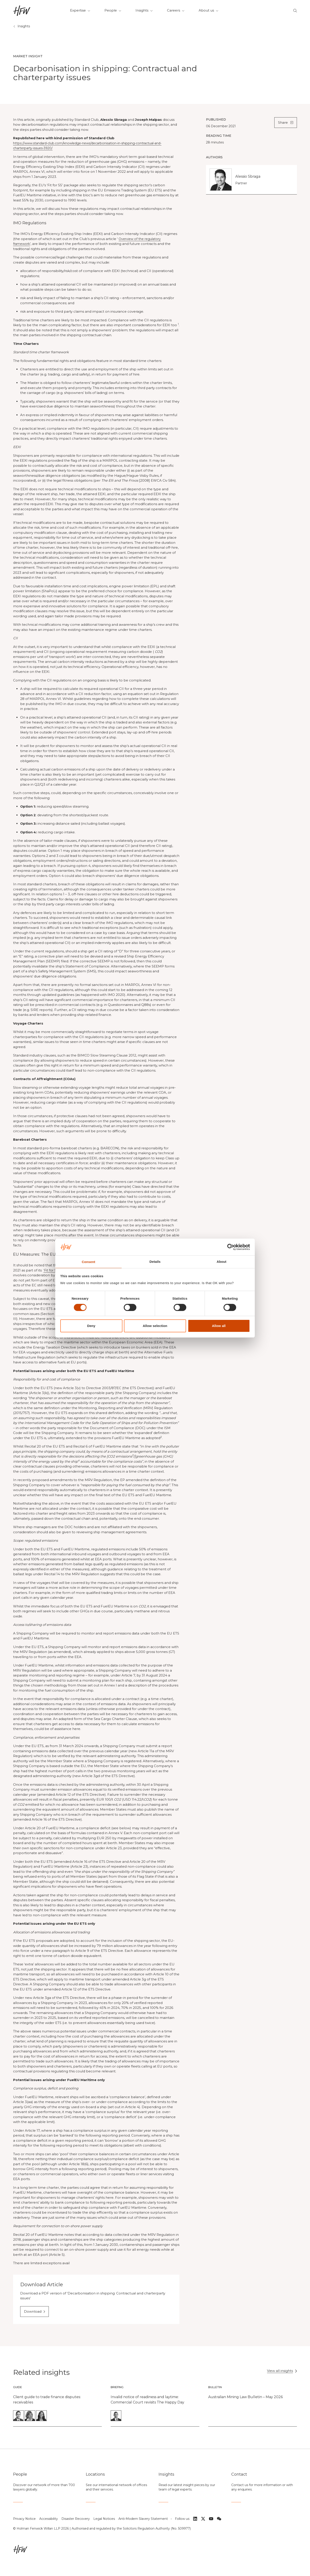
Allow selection (155, 1326)
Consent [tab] (88, 1262)
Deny (91, 1326)
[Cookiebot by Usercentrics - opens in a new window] (230, 1246)
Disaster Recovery (75, 2519)
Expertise (139, 10)
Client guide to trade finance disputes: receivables (57, 2399)
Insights (203, 10)
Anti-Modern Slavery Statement (143, 2519)
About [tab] (221, 1261)
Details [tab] (155, 1261)
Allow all (219, 1326)
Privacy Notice (24, 2519)
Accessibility (48, 2519)
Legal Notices (104, 2519)
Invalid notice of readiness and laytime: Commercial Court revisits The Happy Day (155, 2399)
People (171, 10)
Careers (234, 10)
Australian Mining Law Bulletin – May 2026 (252, 2397)
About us (267, 10)
